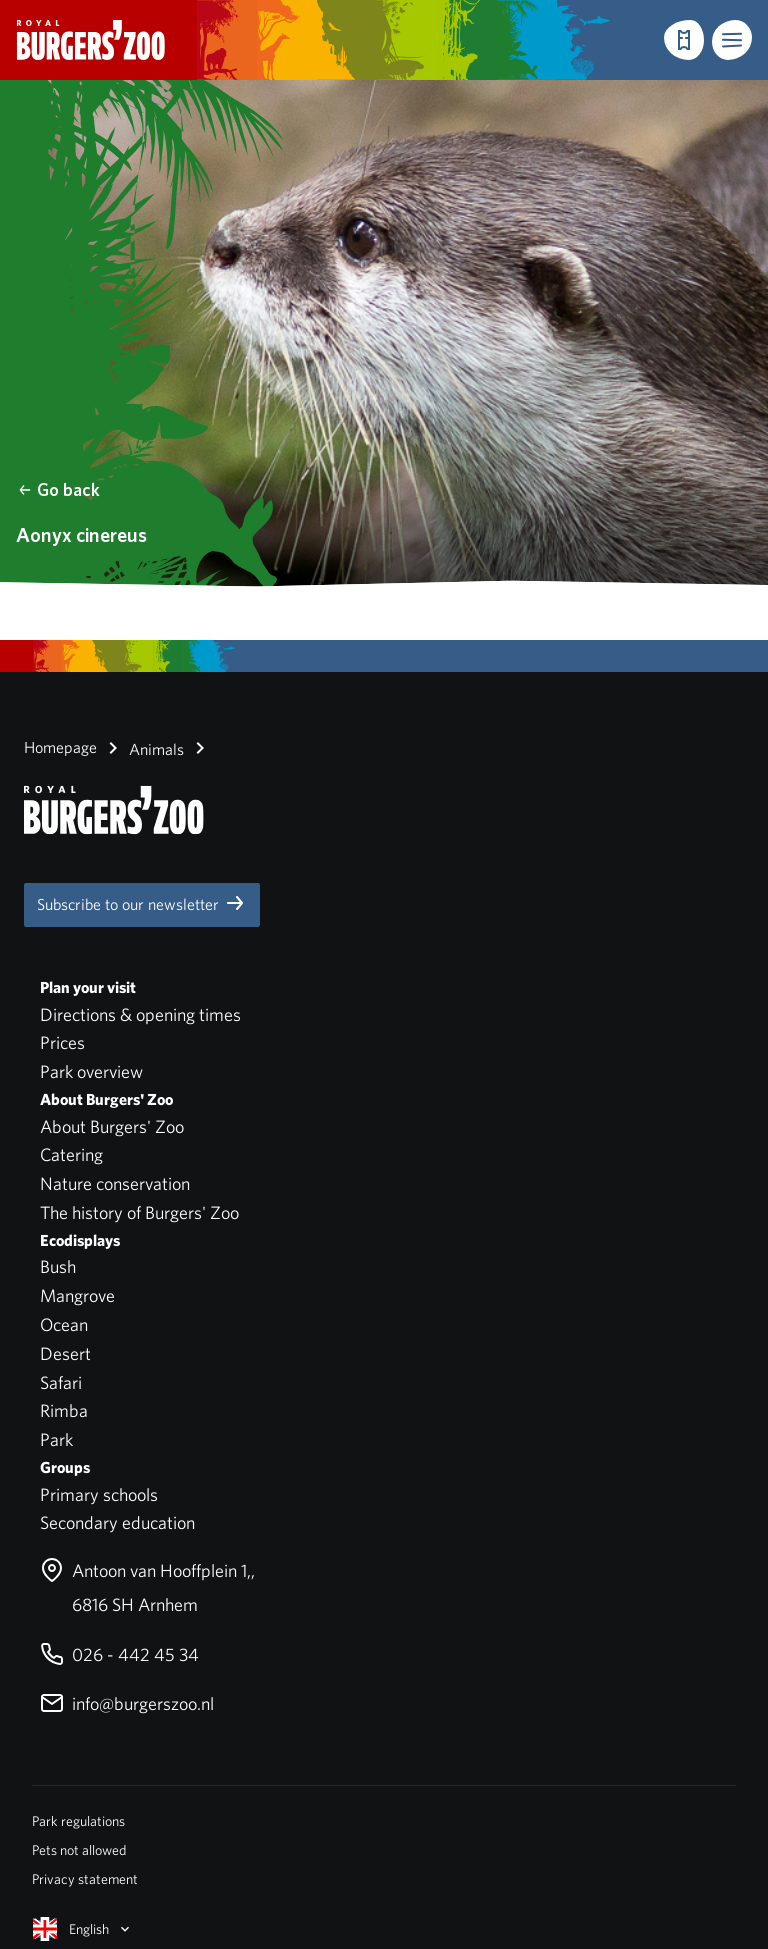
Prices (62, 1042)
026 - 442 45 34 (119, 1654)
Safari (61, 1382)
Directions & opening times (140, 1014)
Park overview (91, 1071)
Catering (71, 1154)
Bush (58, 1266)
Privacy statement (85, 1879)
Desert (65, 1353)
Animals (142, 748)
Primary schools (99, 1494)
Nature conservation (115, 1183)
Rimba (64, 1410)
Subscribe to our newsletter (142, 903)
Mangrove (77, 1295)
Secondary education (117, 1522)
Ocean (64, 1324)
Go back (58, 489)
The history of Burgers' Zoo (139, 1212)
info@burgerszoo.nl (127, 1703)
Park (56, 1439)
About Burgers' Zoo (112, 1126)
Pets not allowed (79, 1850)
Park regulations (78, 1821)
